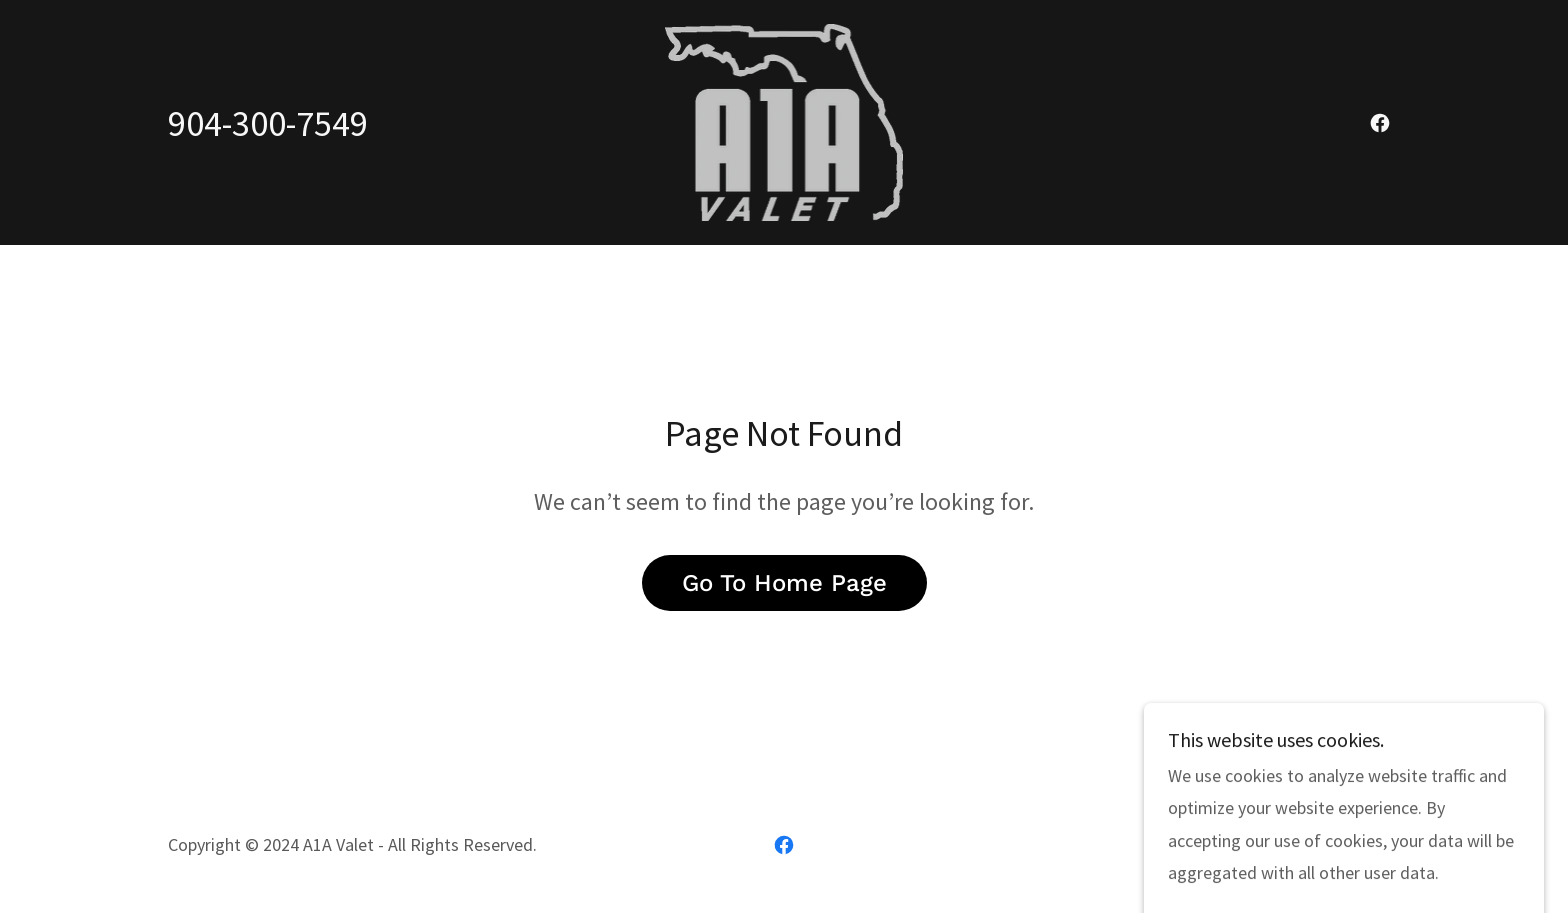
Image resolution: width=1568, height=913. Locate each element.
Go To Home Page (784, 583)
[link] (784, 120)
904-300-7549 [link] (268, 123)
